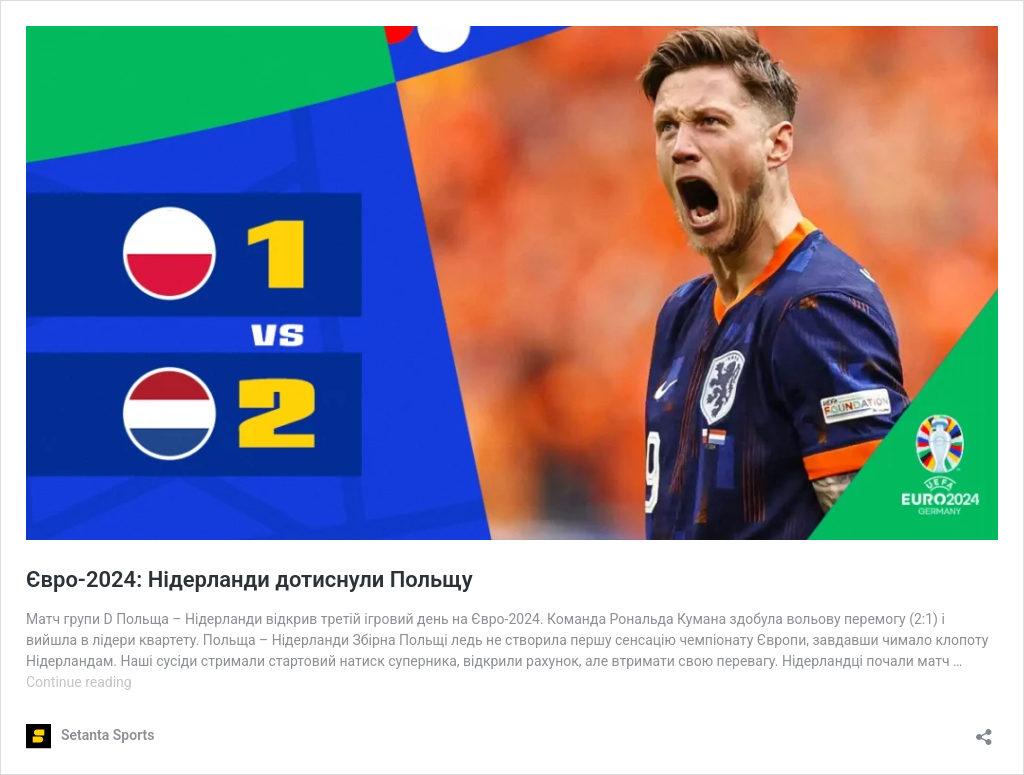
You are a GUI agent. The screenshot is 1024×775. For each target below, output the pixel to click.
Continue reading (79, 682)
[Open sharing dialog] (984, 730)
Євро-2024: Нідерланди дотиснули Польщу (249, 579)
